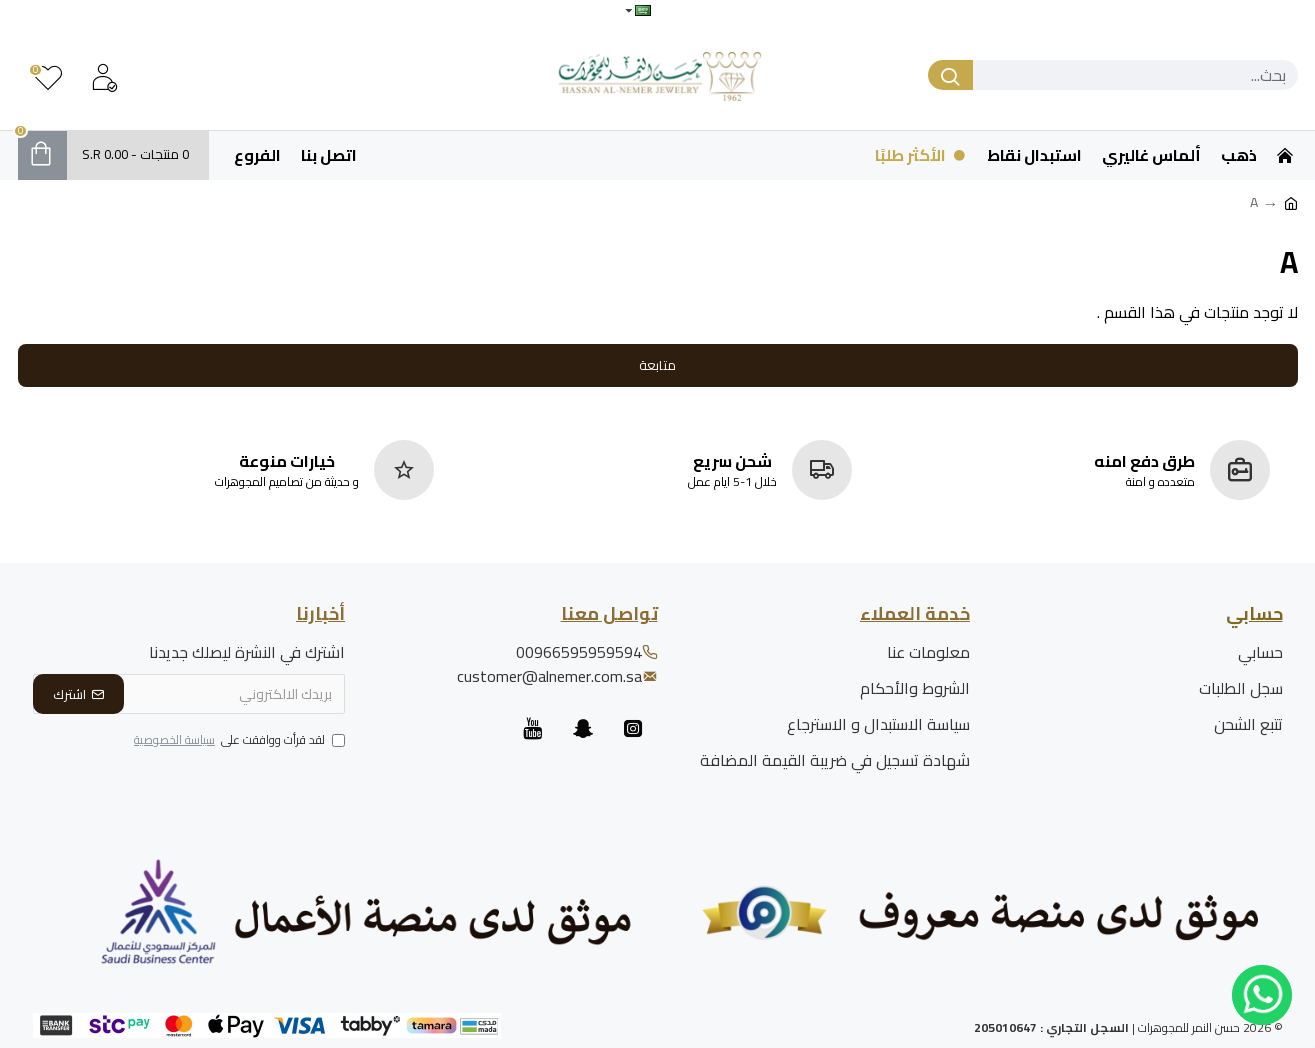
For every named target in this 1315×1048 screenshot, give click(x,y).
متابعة (657, 365)
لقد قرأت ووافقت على (238, 741)
